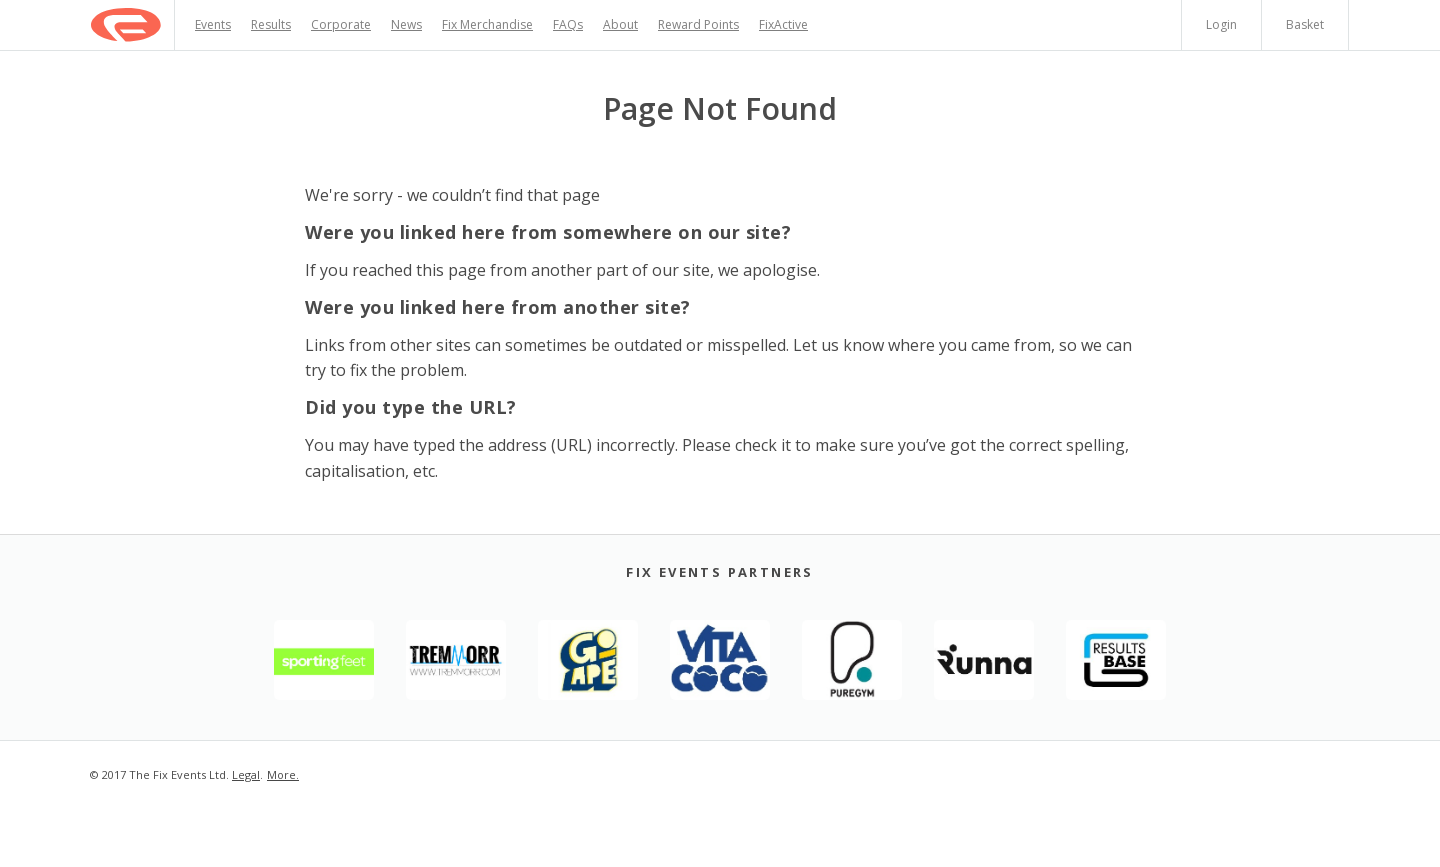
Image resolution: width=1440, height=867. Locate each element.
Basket (1305, 24)
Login (1221, 24)
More (281, 774)
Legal (246, 774)
